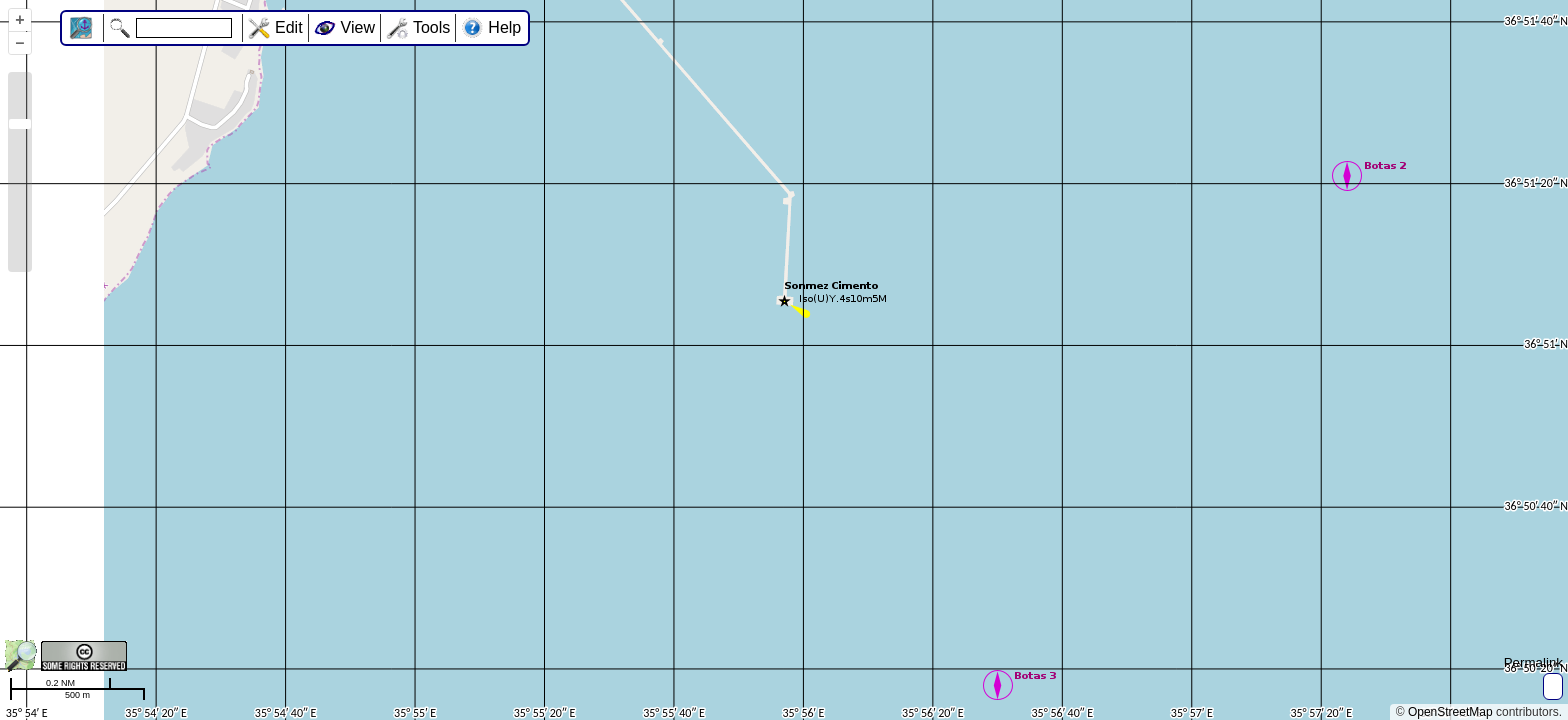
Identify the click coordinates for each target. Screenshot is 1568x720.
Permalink (1533, 662)
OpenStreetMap (1450, 712)
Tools (431, 27)
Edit (289, 27)
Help (504, 27)
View (358, 27)
